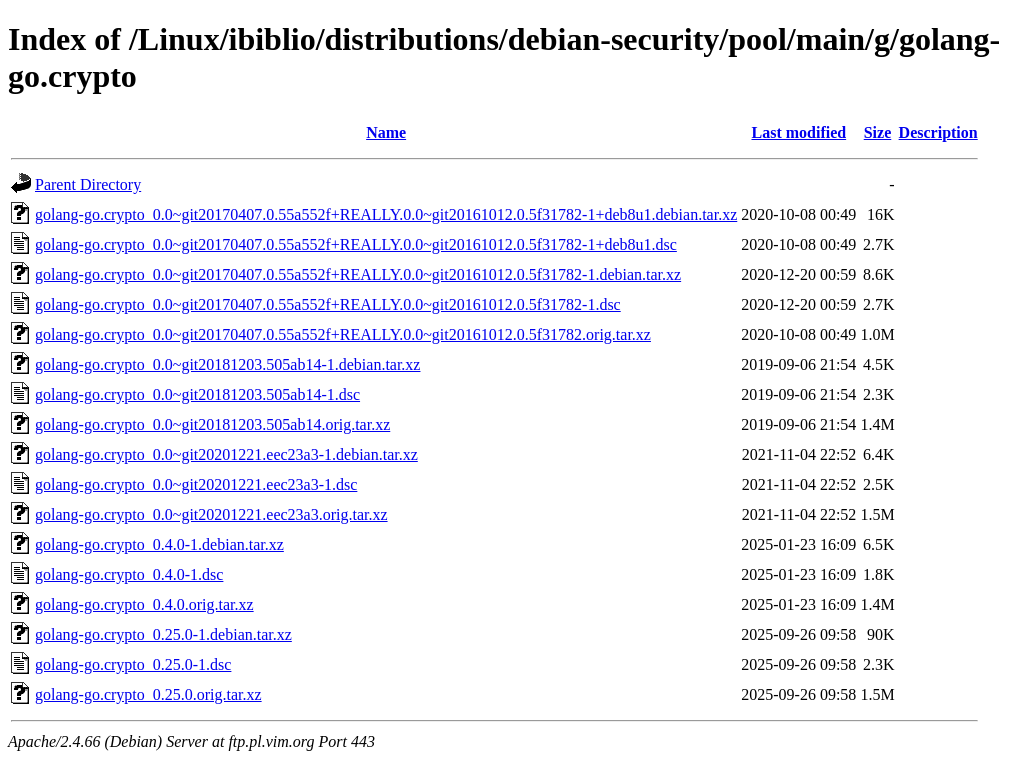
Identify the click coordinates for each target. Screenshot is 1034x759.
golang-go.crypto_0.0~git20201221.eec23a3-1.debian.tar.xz (226, 454)
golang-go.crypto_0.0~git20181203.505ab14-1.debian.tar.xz (227, 364)
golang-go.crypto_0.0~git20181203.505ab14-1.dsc (197, 394)
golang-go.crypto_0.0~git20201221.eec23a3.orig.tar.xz (211, 514)
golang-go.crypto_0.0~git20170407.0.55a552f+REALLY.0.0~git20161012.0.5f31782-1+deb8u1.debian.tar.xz (386, 214)
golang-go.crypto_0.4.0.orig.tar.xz (144, 604)
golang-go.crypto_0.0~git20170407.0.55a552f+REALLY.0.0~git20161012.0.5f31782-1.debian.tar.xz (358, 274)
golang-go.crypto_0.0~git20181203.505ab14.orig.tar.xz (212, 424)
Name (386, 132)
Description (938, 132)
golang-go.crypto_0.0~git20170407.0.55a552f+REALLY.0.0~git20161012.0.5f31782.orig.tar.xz (343, 334)
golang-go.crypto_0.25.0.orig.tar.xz (148, 694)
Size (878, 132)
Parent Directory (88, 184)
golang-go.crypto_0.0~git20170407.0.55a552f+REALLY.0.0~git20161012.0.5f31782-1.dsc (328, 304)
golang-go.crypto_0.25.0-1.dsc (133, 664)
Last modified (798, 132)
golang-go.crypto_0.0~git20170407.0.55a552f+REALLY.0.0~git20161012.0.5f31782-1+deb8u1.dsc (356, 244)
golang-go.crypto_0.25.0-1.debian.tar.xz (163, 634)
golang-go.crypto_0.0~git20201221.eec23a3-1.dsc (196, 484)
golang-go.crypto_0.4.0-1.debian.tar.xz (159, 544)
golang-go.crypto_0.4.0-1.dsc (129, 574)
